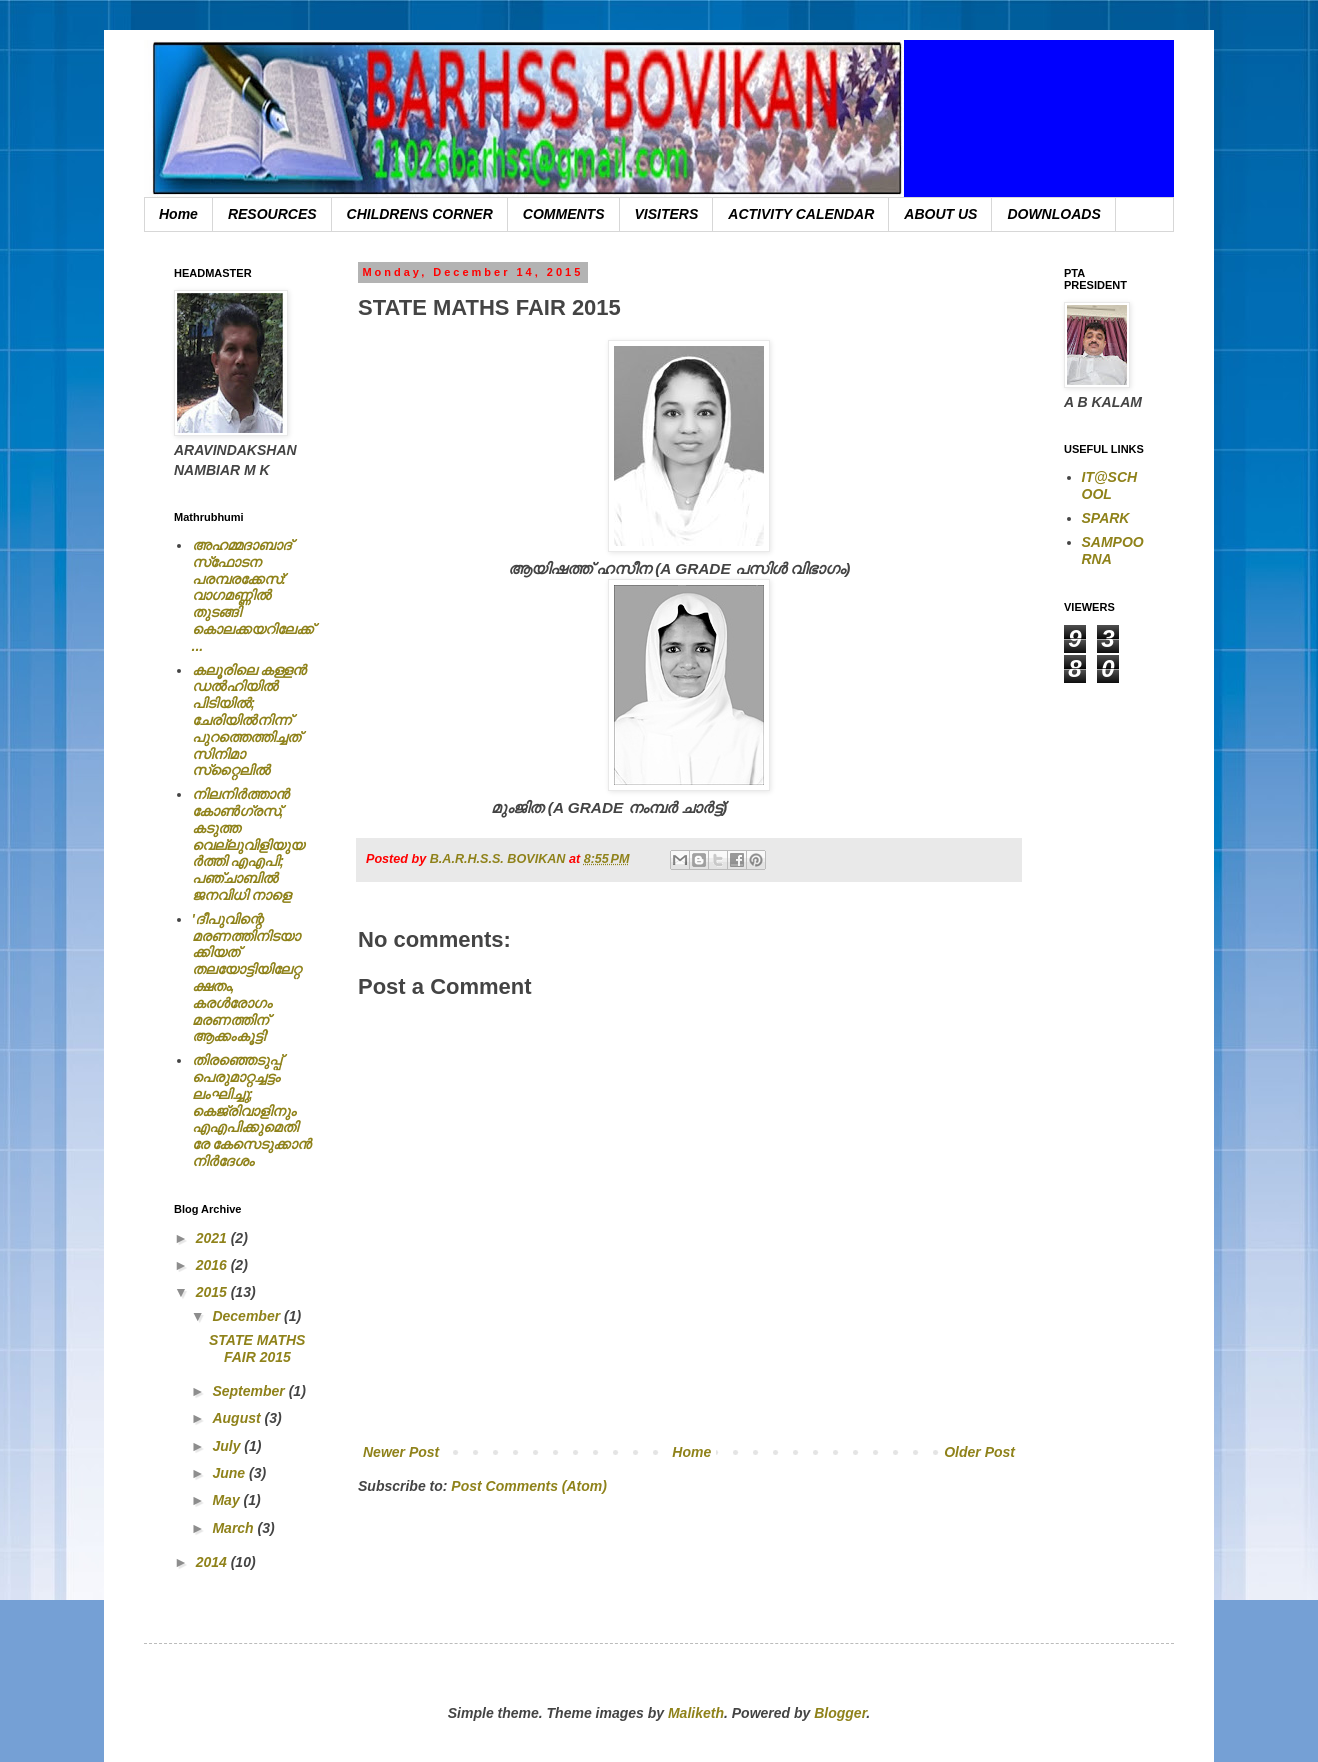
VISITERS (667, 214)
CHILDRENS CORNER (420, 214)
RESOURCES (272, 214)
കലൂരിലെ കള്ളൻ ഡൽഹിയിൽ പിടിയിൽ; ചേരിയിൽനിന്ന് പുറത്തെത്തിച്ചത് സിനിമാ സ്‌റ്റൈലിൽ (249, 720)
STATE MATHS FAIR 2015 (257, 1348)
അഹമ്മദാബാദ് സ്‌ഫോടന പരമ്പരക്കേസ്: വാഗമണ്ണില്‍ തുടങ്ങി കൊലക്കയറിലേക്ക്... (252, 595)
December (248, 1316)
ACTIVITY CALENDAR (801, 214)
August (238, 1418)
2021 (213, 1238)
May (227, 1500)
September (250, 1391)
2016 (213, 1265)
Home (178, 214)
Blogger (840, 1713)
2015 (213, 1292)
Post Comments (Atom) (529, 1486)
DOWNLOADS (1053, 214)
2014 (213, 1562)
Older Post (979, 1452)
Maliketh (696, 1713)
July (228, 1446)
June (230, 1473)
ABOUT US (940, 214)
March (234, 1528)
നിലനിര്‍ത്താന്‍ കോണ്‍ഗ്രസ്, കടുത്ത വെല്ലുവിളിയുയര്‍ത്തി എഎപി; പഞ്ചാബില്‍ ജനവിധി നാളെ (248, 844)
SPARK (1106, 518)
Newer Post (401, 1452)
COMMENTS (564, 214)
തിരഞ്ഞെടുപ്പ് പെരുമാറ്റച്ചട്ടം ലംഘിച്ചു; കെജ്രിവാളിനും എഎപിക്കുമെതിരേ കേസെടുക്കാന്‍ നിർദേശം (252, 1110)
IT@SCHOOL (1110, 485)
